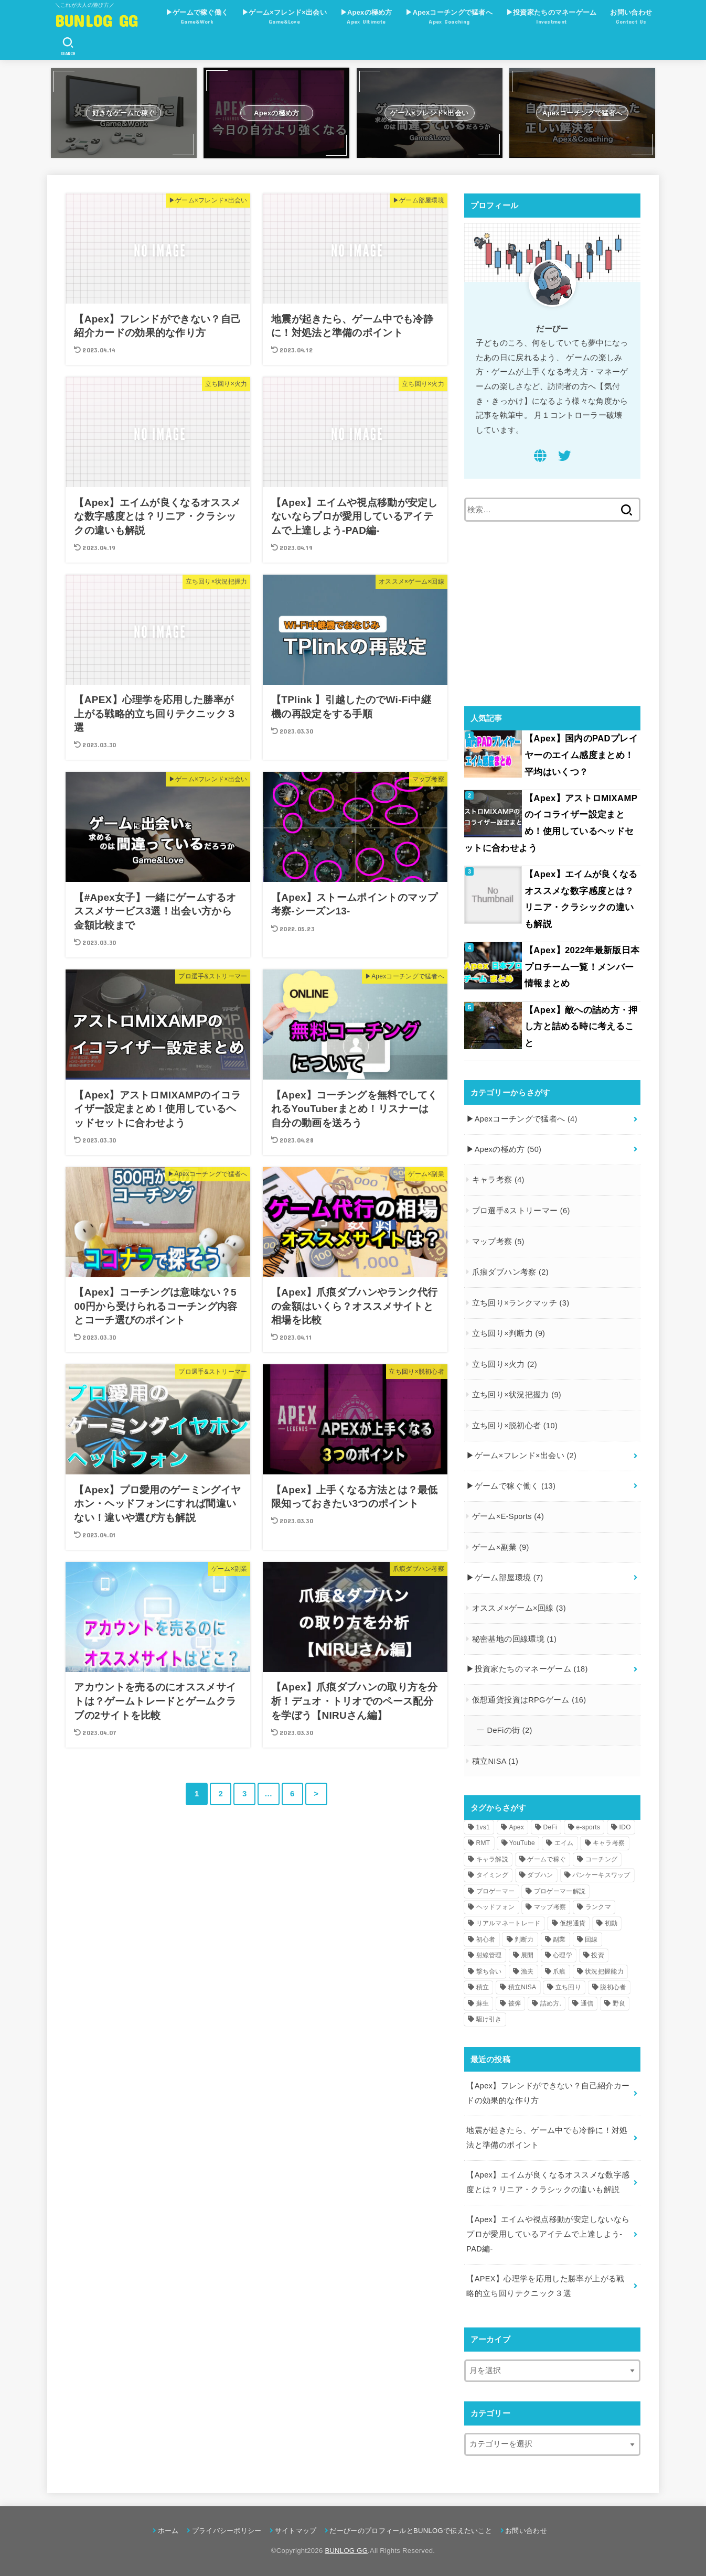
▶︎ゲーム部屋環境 (504, 1577)
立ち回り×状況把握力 (516, 1395)
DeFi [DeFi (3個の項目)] (550, 1827)
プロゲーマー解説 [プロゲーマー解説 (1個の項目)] (559, 1891)
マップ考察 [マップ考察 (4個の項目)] (550, 1907)
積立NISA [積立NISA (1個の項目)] (522, 1987)
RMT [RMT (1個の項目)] (483, 1843)
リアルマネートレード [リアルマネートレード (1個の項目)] (508, 1923)
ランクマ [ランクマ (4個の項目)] (598, 1907)
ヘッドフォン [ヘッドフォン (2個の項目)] (495, 1907)
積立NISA (495, 1761)
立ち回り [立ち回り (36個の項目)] (568, 1987)
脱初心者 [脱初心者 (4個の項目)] (613, 1987)
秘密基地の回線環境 (514, 1639)
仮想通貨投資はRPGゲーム (529, 1700)
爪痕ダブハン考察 (510, 1272)
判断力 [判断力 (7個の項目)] (524, 1939)
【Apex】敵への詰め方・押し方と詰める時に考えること (581, 1026)
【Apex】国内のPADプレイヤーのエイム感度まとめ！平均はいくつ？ (581, 755)
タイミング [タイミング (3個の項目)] (492, 1875)
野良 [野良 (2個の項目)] (619, 2003)
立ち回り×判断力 (508, 1333)
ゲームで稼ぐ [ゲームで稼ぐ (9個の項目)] (546, 1859)
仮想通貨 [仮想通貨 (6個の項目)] (572, 1923)
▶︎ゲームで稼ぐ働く (197, 17)
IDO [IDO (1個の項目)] (625, 1827)
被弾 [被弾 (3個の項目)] (514, 2003)
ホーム (168, 2531)
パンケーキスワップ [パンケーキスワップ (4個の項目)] (601, 1875)
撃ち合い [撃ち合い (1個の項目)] (489, 1971)
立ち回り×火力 (504, 1364)
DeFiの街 (509, 1730)
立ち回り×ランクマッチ (521, 1303)
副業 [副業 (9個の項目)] (559, 1939)
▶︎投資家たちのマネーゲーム (551, 17)
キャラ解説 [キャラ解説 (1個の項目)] (492, 1859)
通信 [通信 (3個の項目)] (587, 2003)
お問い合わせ (631, 17)
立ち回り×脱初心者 (515, 1425)
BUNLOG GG (96, 20)
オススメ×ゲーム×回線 (519, 1608)
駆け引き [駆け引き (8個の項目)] (489, 2019)
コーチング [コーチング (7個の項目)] (601, 1859)
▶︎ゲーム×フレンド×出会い (284, 17)
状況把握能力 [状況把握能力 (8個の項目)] (604, 1971)
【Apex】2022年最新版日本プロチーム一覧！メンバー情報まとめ (582, 966)
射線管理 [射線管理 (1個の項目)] (489, 1955)
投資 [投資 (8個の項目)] (597, 1955)
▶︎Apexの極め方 (366, 17)
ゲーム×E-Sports (508, 1516)
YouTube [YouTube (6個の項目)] (522, 1843)
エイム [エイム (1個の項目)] (564, 1843)
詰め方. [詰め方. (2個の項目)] (551, 2003)
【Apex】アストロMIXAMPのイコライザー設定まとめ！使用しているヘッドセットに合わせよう (550, 823)
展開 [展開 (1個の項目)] (527, 1955)
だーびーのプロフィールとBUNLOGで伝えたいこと (410, 2531)
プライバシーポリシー (227, 2531)
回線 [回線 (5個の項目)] (591, 1939)
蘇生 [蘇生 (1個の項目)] (482, 2003)
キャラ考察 (498, 1180)
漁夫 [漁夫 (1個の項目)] (527, 1971)
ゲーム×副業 (500, 1547)
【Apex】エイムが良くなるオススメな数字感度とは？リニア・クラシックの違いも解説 (581, 899)
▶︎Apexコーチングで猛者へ (449, 17)
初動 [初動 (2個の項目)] (611, 1923)
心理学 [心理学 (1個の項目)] (562, 1955)
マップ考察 (498, 1241)
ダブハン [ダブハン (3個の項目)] (540, 1875)
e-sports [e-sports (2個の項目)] (588, 1827)
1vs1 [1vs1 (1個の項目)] (483, 1827)
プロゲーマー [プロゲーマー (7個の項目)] (495, 1891)
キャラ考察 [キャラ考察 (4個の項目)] (609, 1843)
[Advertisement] (552, 614)
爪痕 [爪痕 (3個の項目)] (559, 1971)
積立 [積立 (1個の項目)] (482, 1987)
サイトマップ (296, 2531)
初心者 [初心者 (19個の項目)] (486, 1939)
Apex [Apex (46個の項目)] (516, 1827)
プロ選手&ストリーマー (521, 1210)
